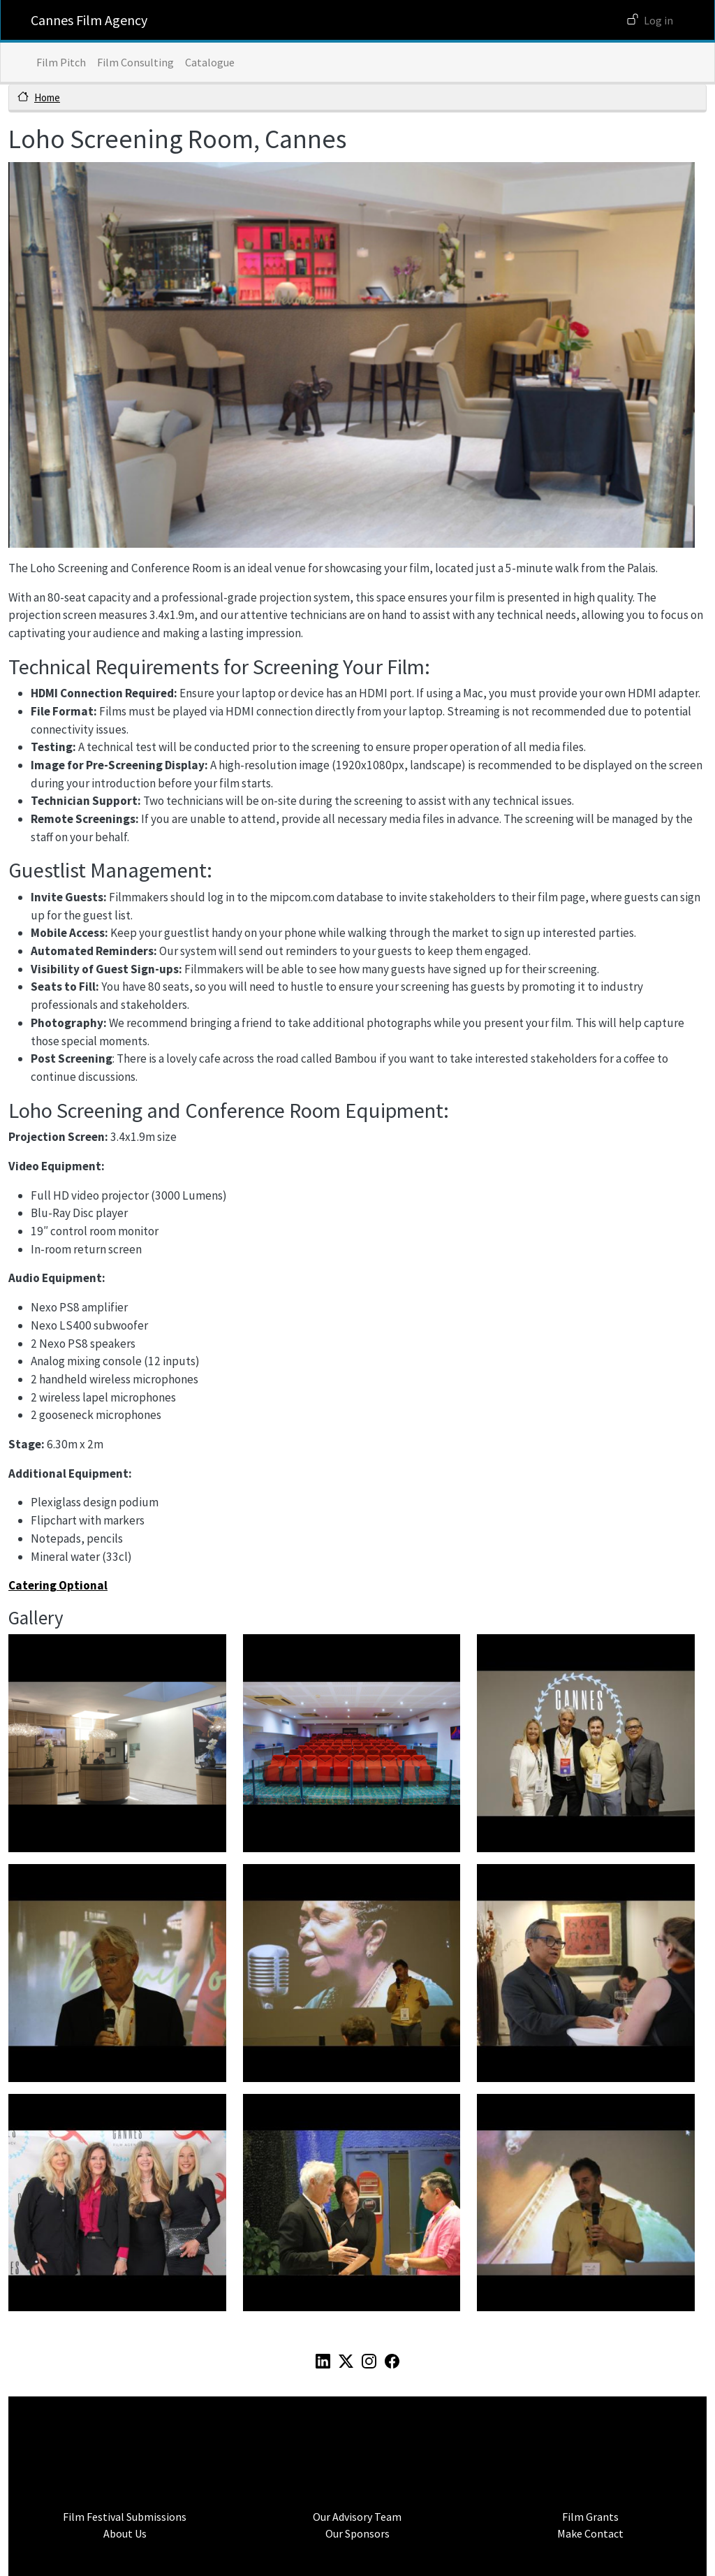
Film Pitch (61, 62)
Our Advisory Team (357, 2517)
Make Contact (590, 2533)
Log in (658, 20)
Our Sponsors (357, 2533)
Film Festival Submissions (124, 2517)
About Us (125, 2533)
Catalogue (210, 62)
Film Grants (590, 2517)
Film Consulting (135, 62)
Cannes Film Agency (89, 20)
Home (47, 97)
